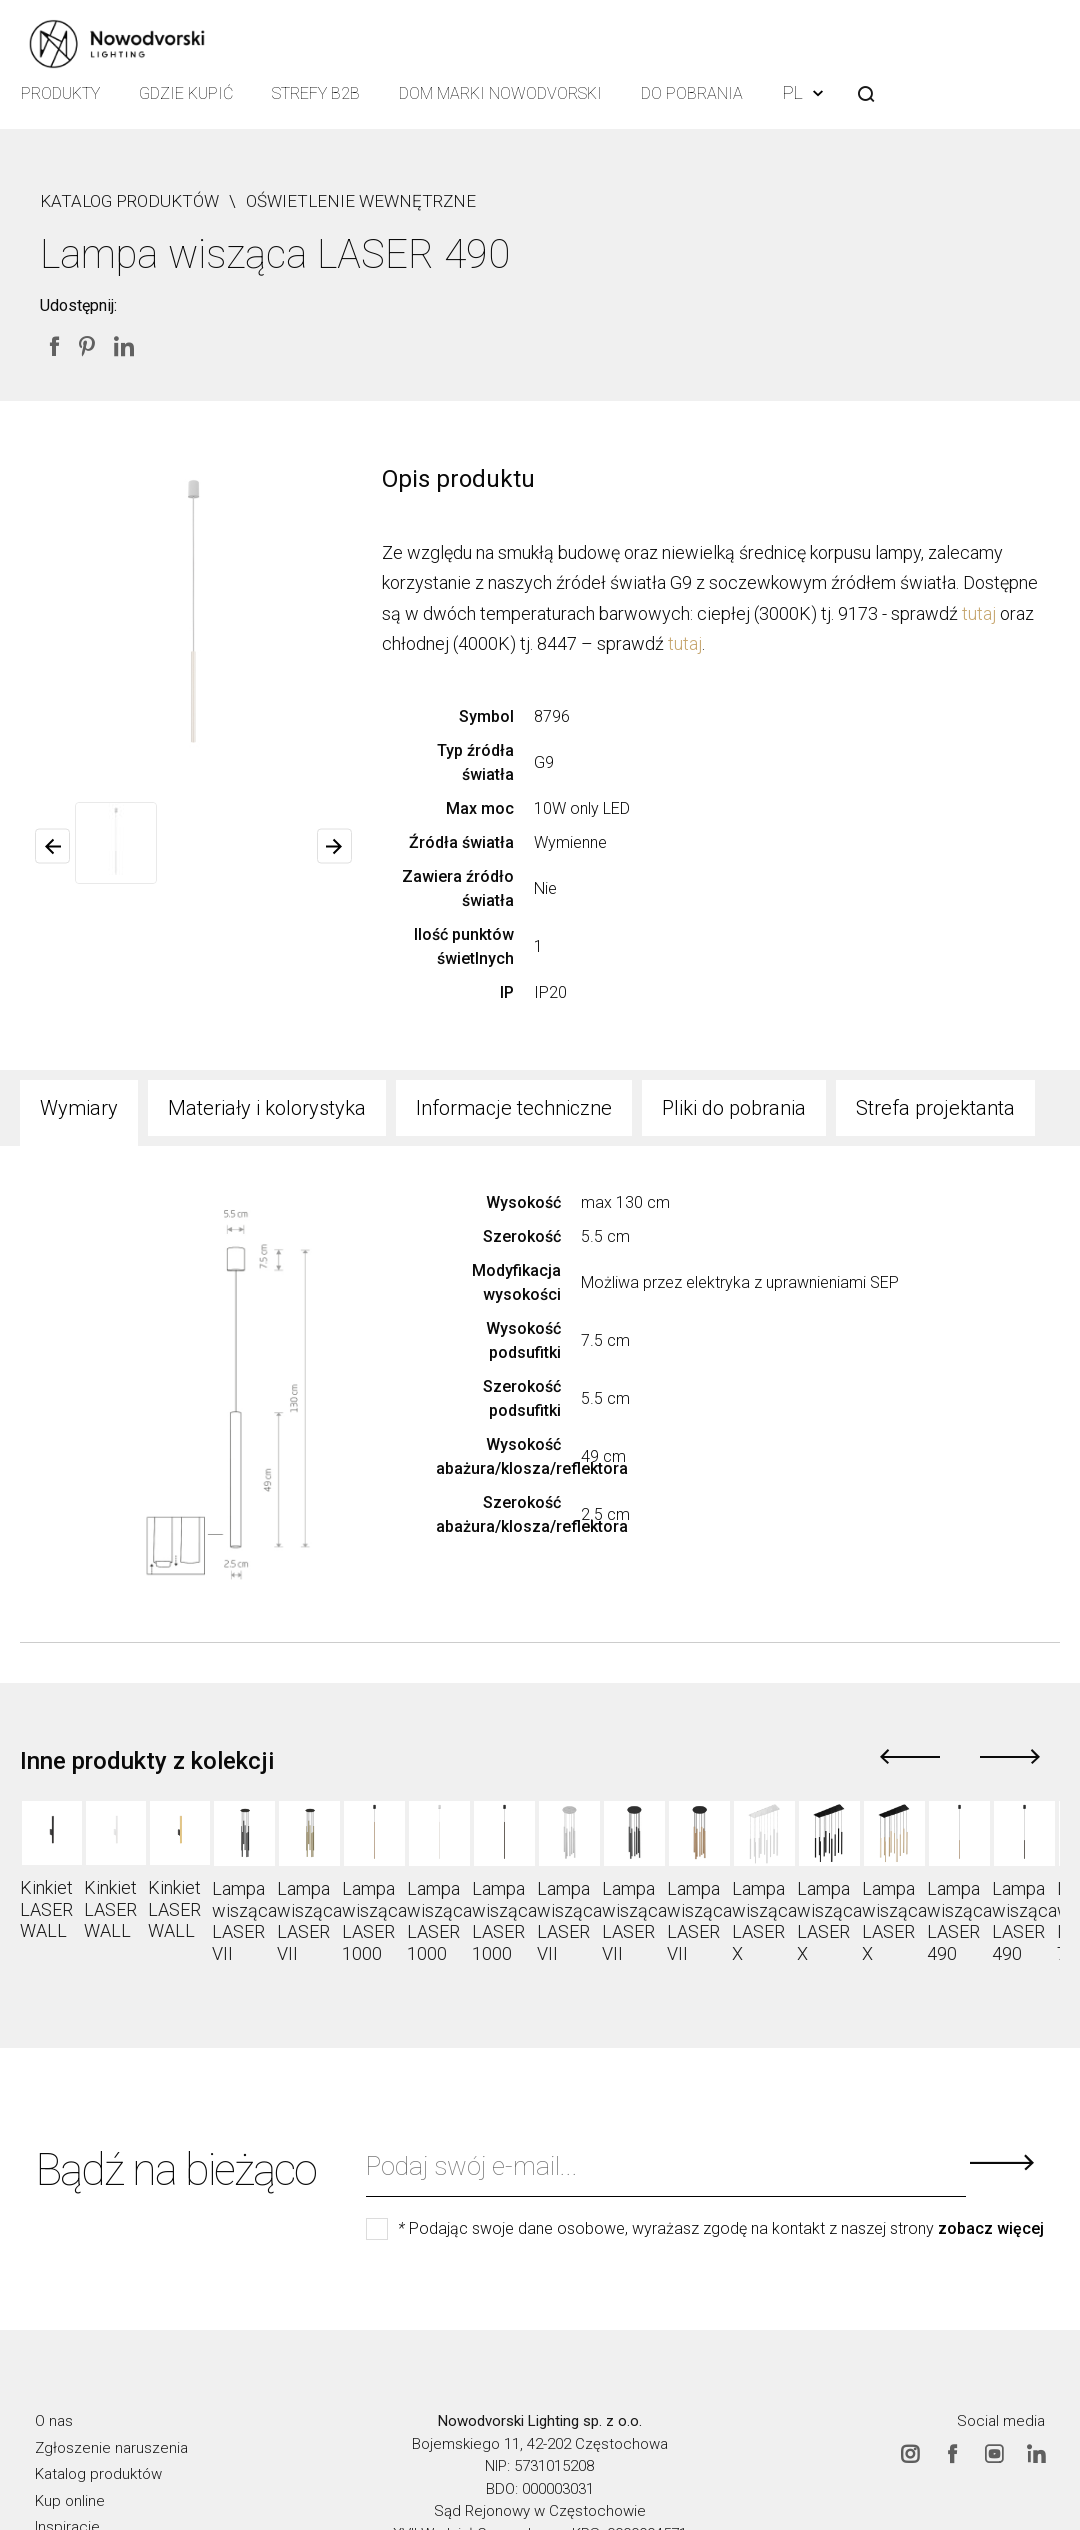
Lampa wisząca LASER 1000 (374, 1921)
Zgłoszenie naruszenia (111, 2447)
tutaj (979, 613)
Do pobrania (696, 94)
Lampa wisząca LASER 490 (959, 1921)
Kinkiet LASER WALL (46, 1909)
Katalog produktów (98, 2474)
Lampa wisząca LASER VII (244, 1921)
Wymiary (79, 1108)
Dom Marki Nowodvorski (503, 94)
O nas (54, 2421)
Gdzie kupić (187, 94)
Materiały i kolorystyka (267, 1108)
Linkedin (1036, 2453)
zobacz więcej (991, 2229)
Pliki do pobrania (734, 1108)
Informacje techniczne (514, 1108)
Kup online (70, 2500)
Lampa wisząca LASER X (764, 1921)
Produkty (60, 94)
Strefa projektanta (935, 1108)
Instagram (910, 2453)
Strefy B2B (318, 94)
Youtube (994, 2453)
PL (808, 92)
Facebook (952, 2453)
